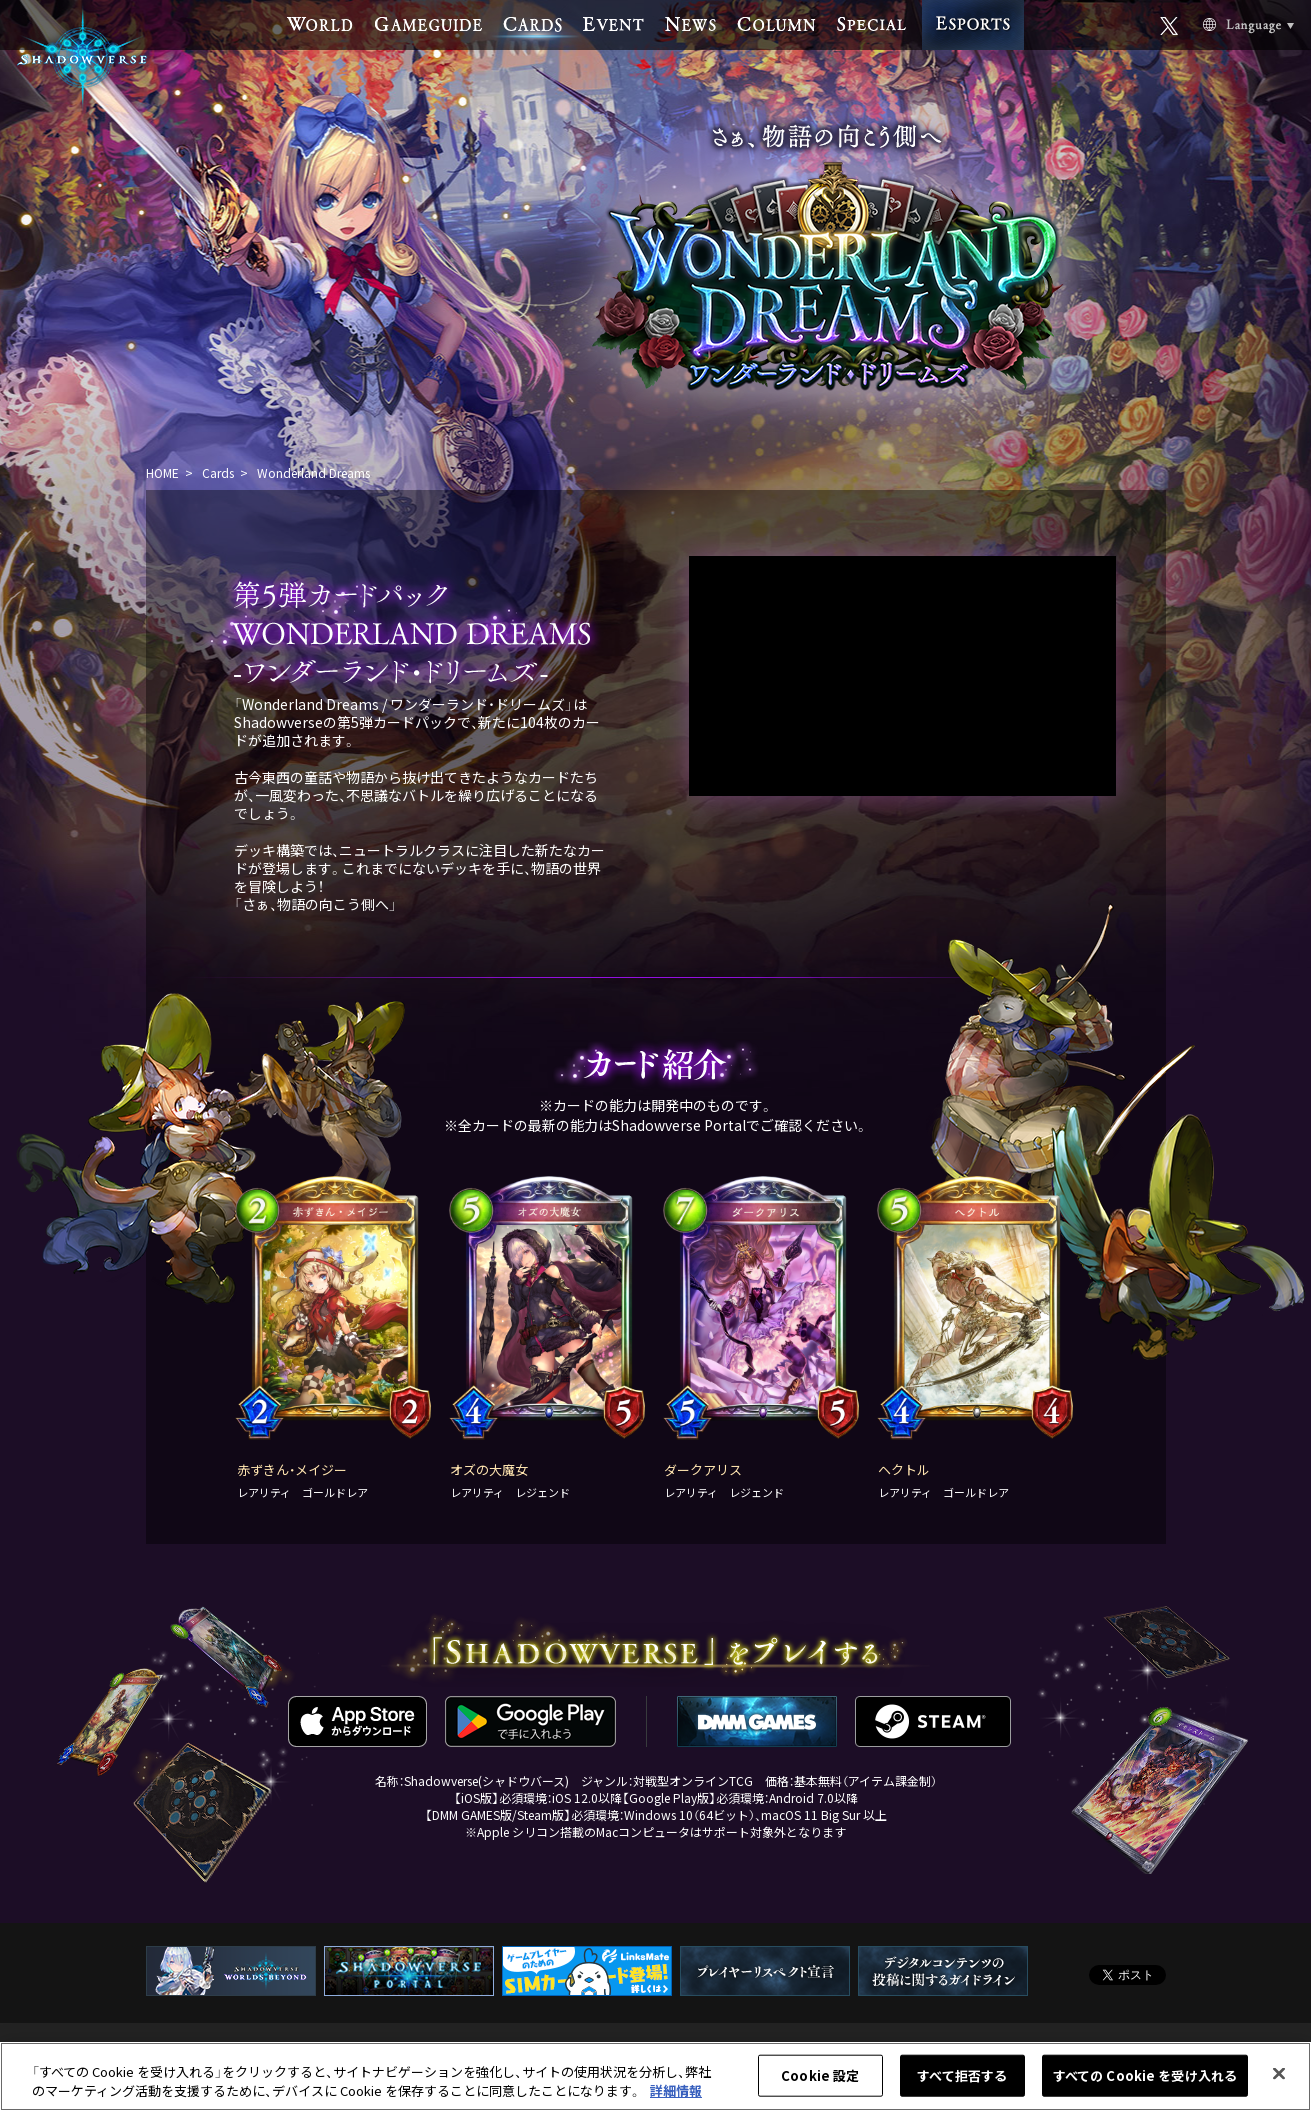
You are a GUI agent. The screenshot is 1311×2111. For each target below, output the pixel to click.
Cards (218, 472)
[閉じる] (1279, 2074)
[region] (655, 2076)
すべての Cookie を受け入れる (1145, 2075)
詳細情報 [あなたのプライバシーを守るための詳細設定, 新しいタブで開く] (676, 2090)
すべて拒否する (962, 2075)
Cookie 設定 (820, 2075)
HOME (162, 472)
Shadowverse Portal (679, 1125)
